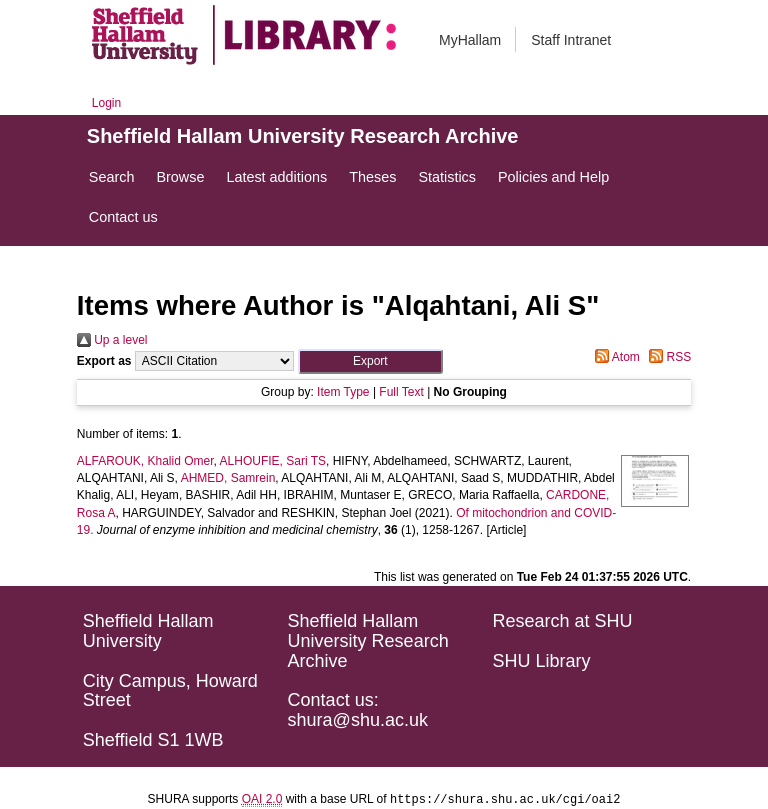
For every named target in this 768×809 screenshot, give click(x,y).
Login (106, 103)
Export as (104, 361)
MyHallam (470, 40)
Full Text (401, 392)
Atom (614, 357)
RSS (667, 357)
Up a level (112, 340)
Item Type (343, 392)
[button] (370, 361)
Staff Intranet (571, 40)
